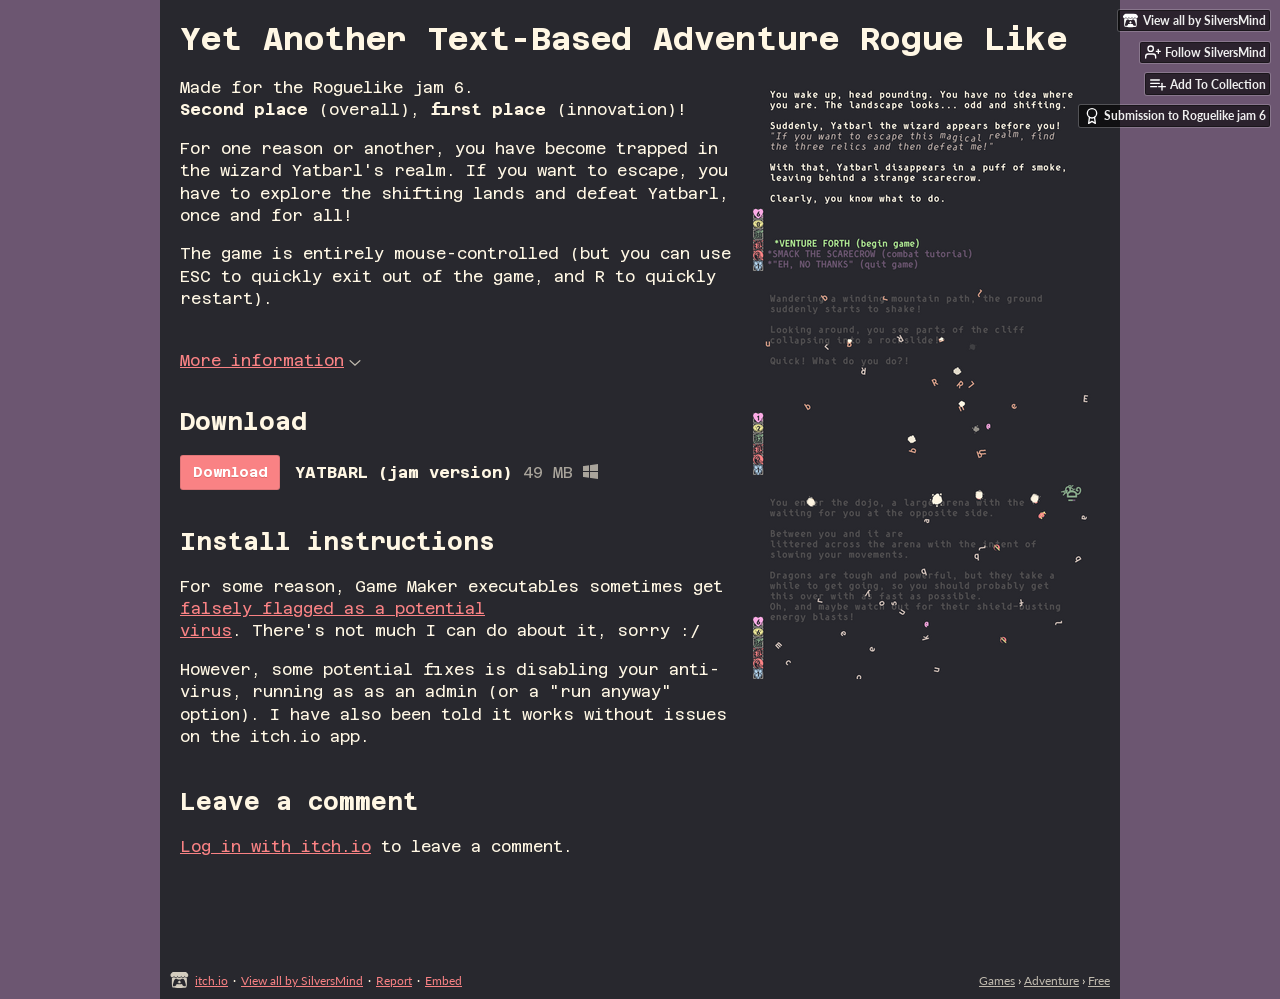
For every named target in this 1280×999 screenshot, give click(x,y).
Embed (443, 980)
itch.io (211, 980)
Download (230, 472)
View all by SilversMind (302, 980)
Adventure (1051, 980)
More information (270, 360)
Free (1099, 980)
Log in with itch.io (275, 846)
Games (997, 980)
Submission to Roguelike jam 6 (1175, 116)
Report (394, 980)
